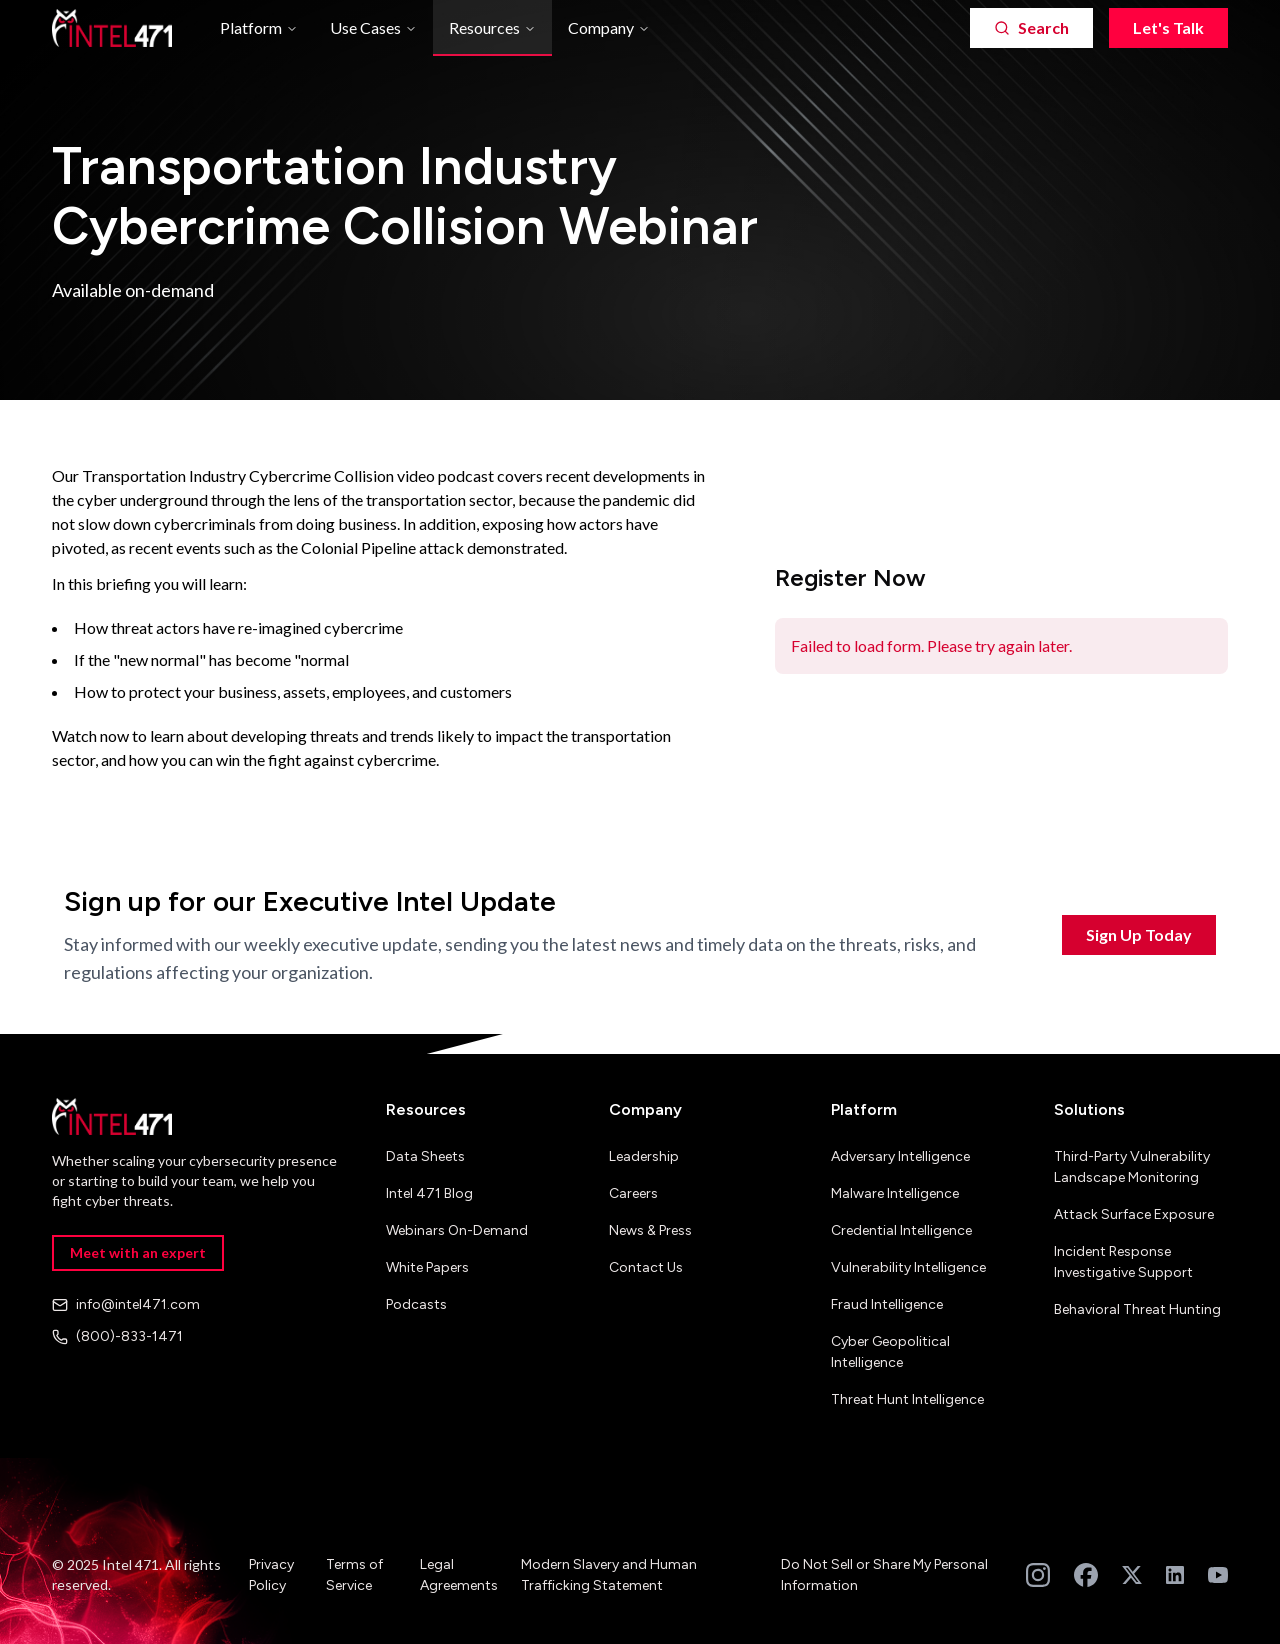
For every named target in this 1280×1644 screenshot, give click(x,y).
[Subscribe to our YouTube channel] (1218, 1575)
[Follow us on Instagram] (1038, 1575)
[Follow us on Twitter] (1132, 1575)
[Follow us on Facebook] (1086, 1575)
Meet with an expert (138, 1252)
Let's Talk (1168, 27)
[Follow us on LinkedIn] (1175, 1575)
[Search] (1031, 28)
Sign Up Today (1139, 934)
